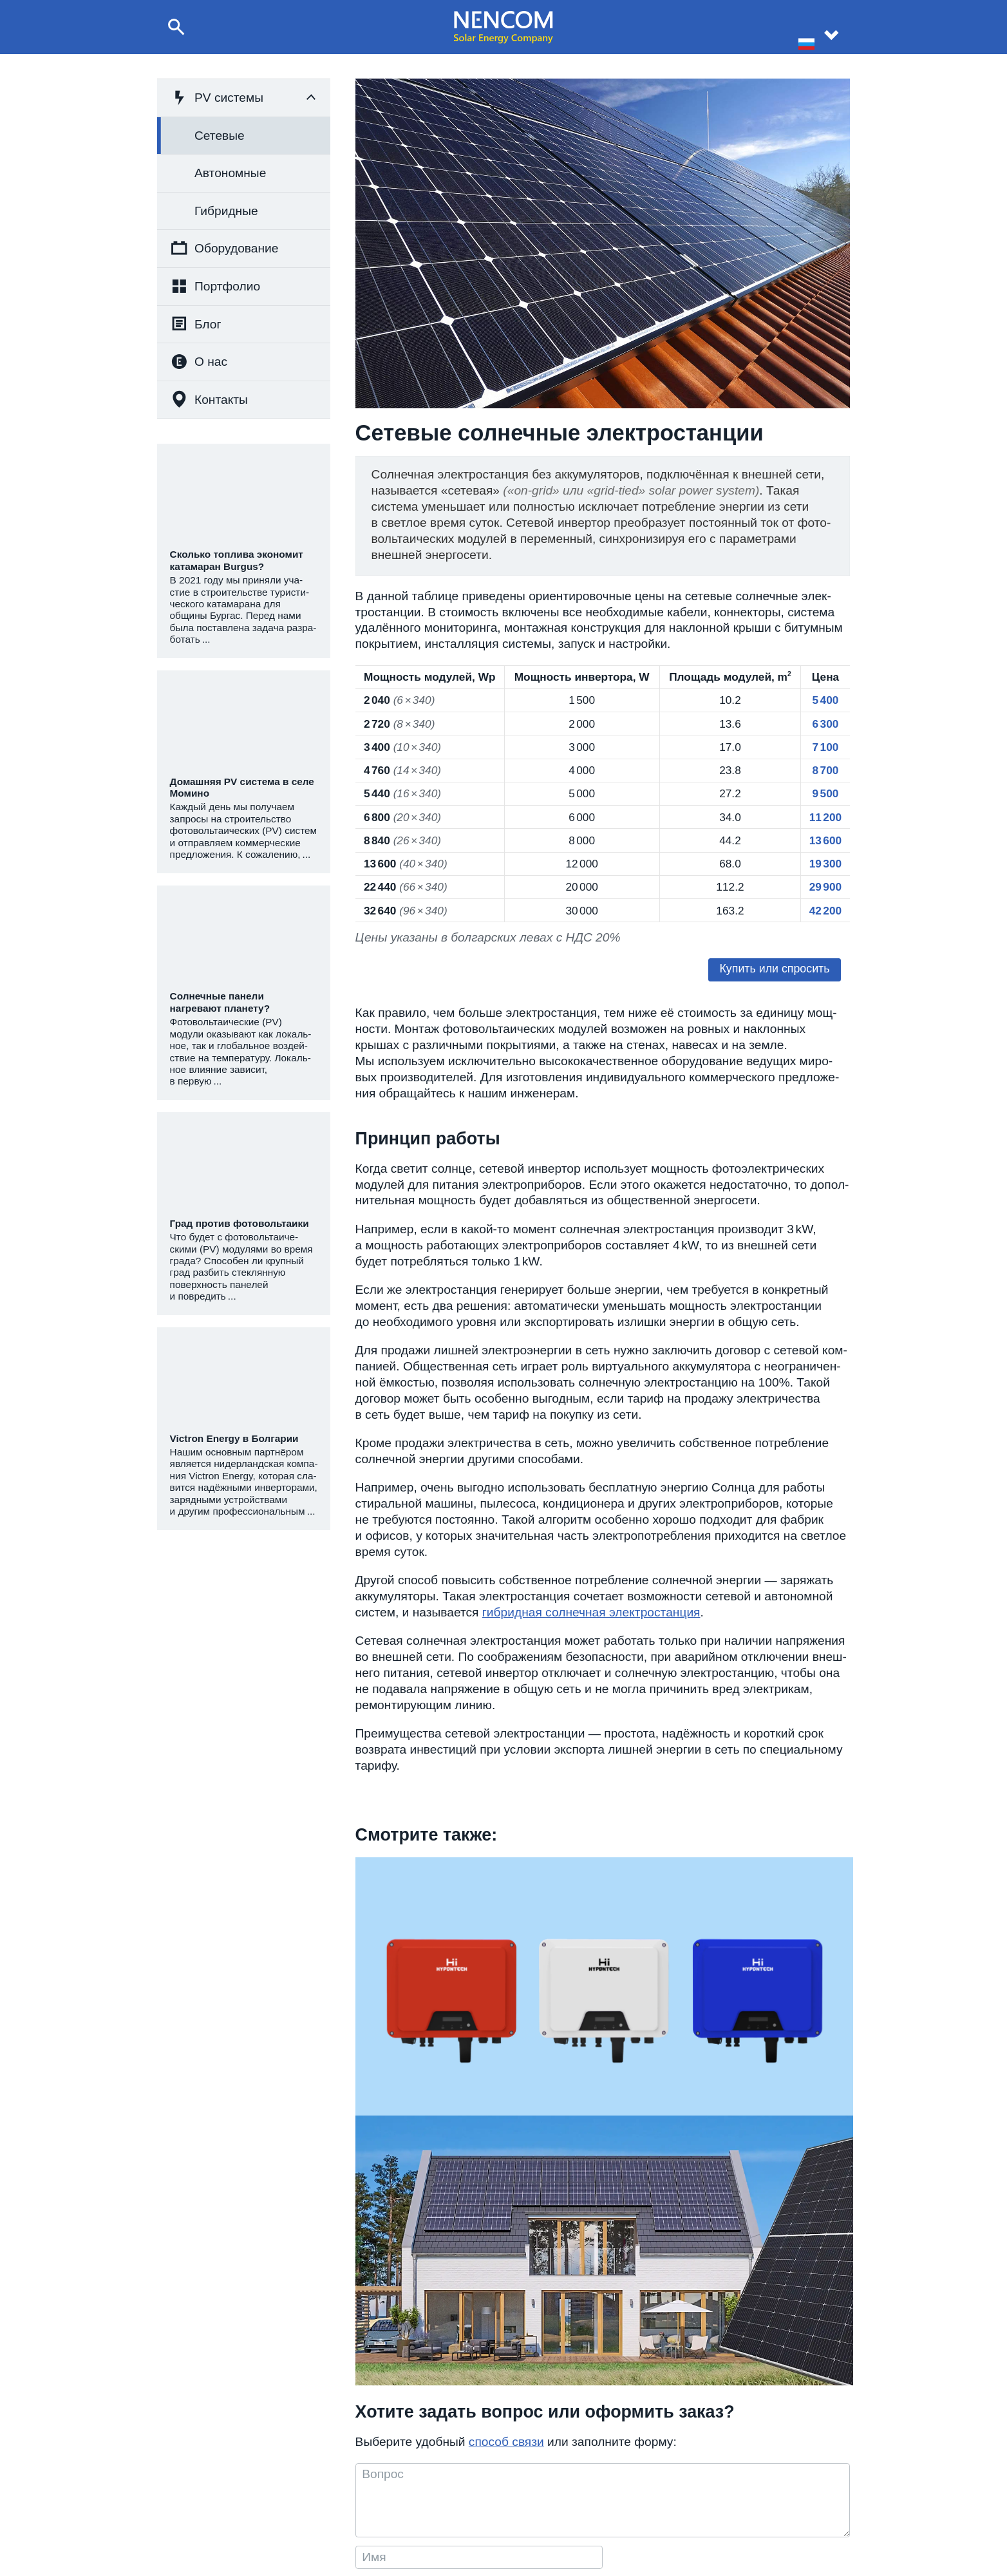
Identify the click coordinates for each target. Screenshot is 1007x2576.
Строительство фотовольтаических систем (287, 2502)
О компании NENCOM (606, 2487)
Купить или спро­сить (778, 976)
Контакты (209, 399)
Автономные (230, 173)
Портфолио (215, 286)
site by (962, 2557)
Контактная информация (755, 2487)
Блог (195, 323)
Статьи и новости (597, 2518)
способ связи (506, 2223)
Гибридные (226, 211)
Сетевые (219, 135)
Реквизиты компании (747, 2502)
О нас (199, 361)
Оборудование (224, 248)
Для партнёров (736, 2518)
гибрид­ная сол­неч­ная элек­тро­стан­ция (591, 1621)
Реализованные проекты (611, 2502)
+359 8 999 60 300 (474, 2502)
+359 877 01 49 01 (474, 2518)
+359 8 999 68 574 (474, 2487)
